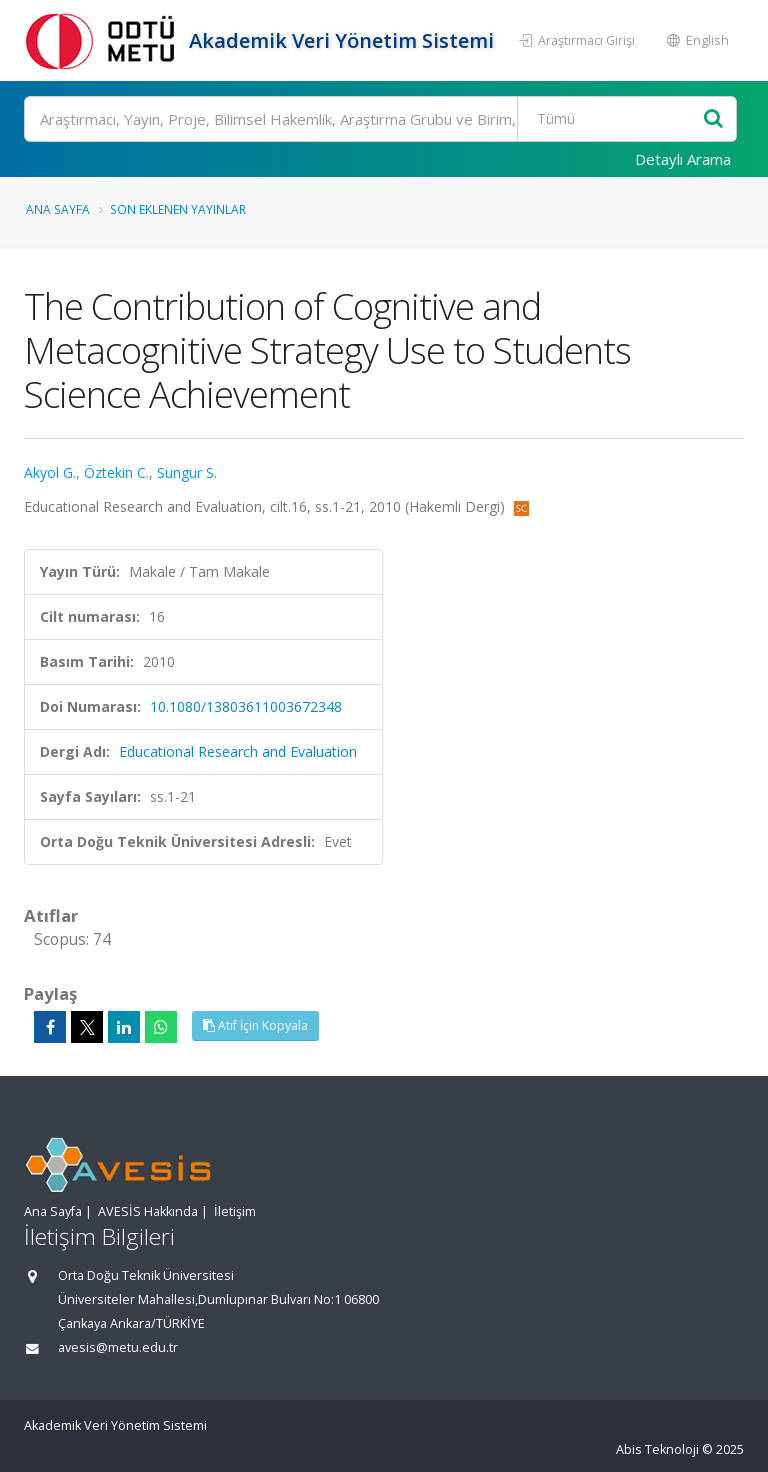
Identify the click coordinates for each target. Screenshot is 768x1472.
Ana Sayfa (58, 209)
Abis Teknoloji (657, 1449)
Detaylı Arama (683, 159)
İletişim (235, 1211)
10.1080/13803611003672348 (246, 706)
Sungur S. (187, 472)
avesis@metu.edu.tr (118, 1347)
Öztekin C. (116, 472)
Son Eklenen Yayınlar (178, 209)
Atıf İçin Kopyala (255, 1025)
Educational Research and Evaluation (238, 751)
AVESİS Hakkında (148, 1211)
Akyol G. (50, 472)
